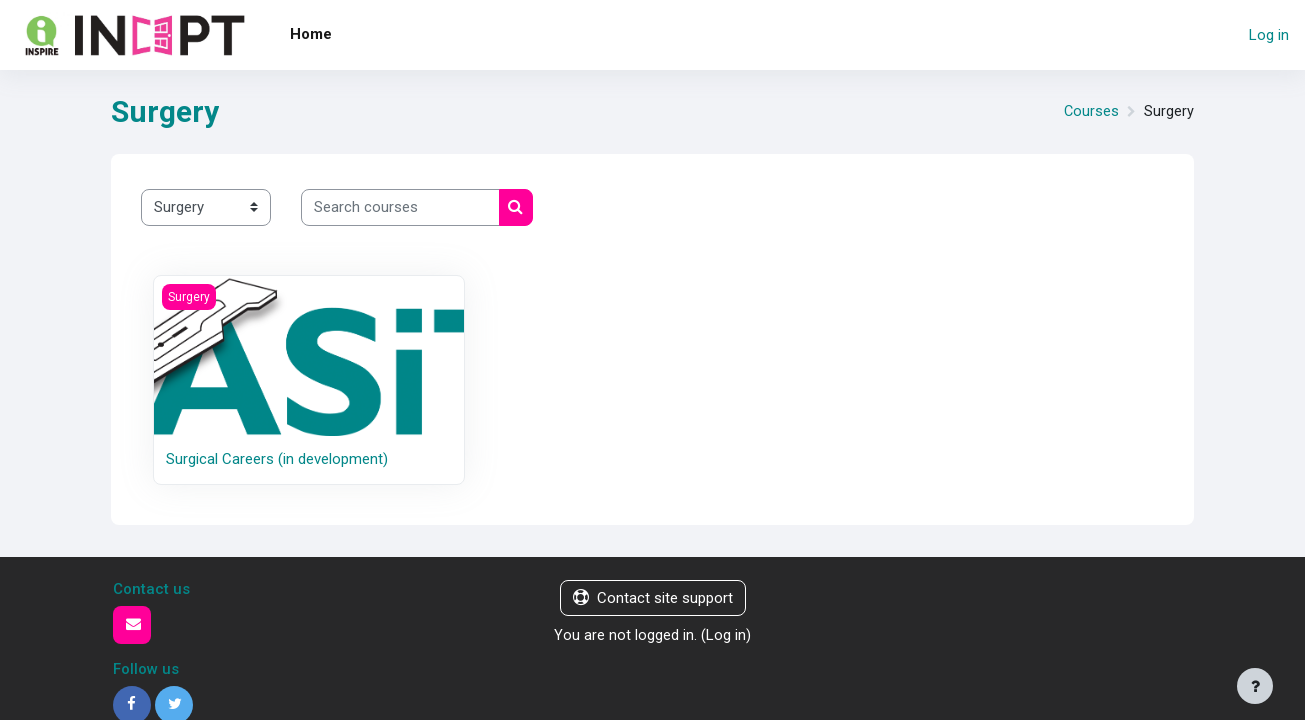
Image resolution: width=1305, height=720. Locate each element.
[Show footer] (1255, 686)
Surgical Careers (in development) (277, 459)
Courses (1091, 112)
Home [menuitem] (311, 34)
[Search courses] (400, 207)
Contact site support (653, 598)
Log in (1269, 35)
